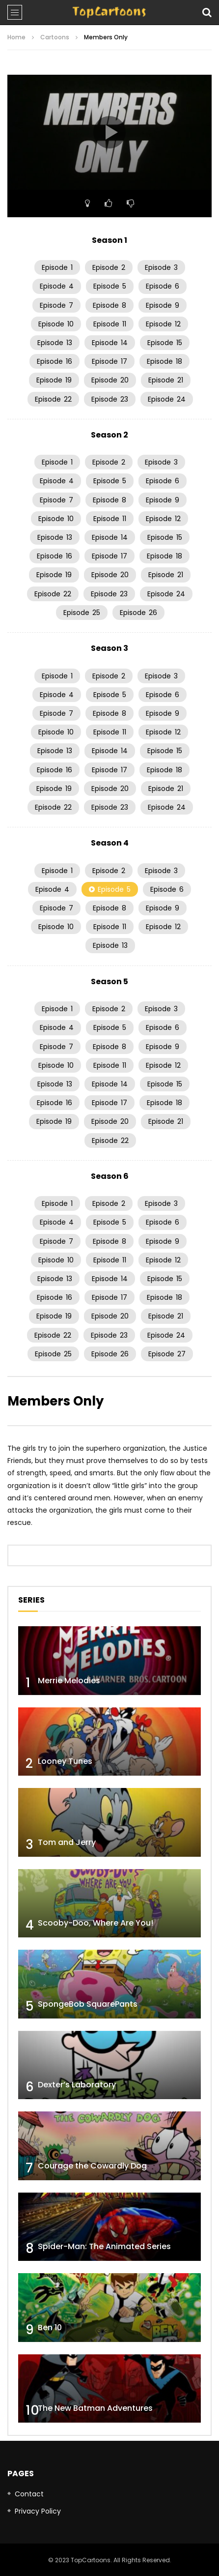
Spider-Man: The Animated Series (104, 2246)
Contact (29, 2494)
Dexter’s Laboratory (77, 2084)
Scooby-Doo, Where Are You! (95, 1923)
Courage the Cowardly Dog (92, 2165)
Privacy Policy (38, 2511)
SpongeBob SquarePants (87, 2004)
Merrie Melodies (69, 1680)
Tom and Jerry (67, 1842)
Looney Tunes (65, 1761)
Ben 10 (50, 2327)
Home (16, 37)
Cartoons (54, 37)
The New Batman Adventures (95, 2408)
